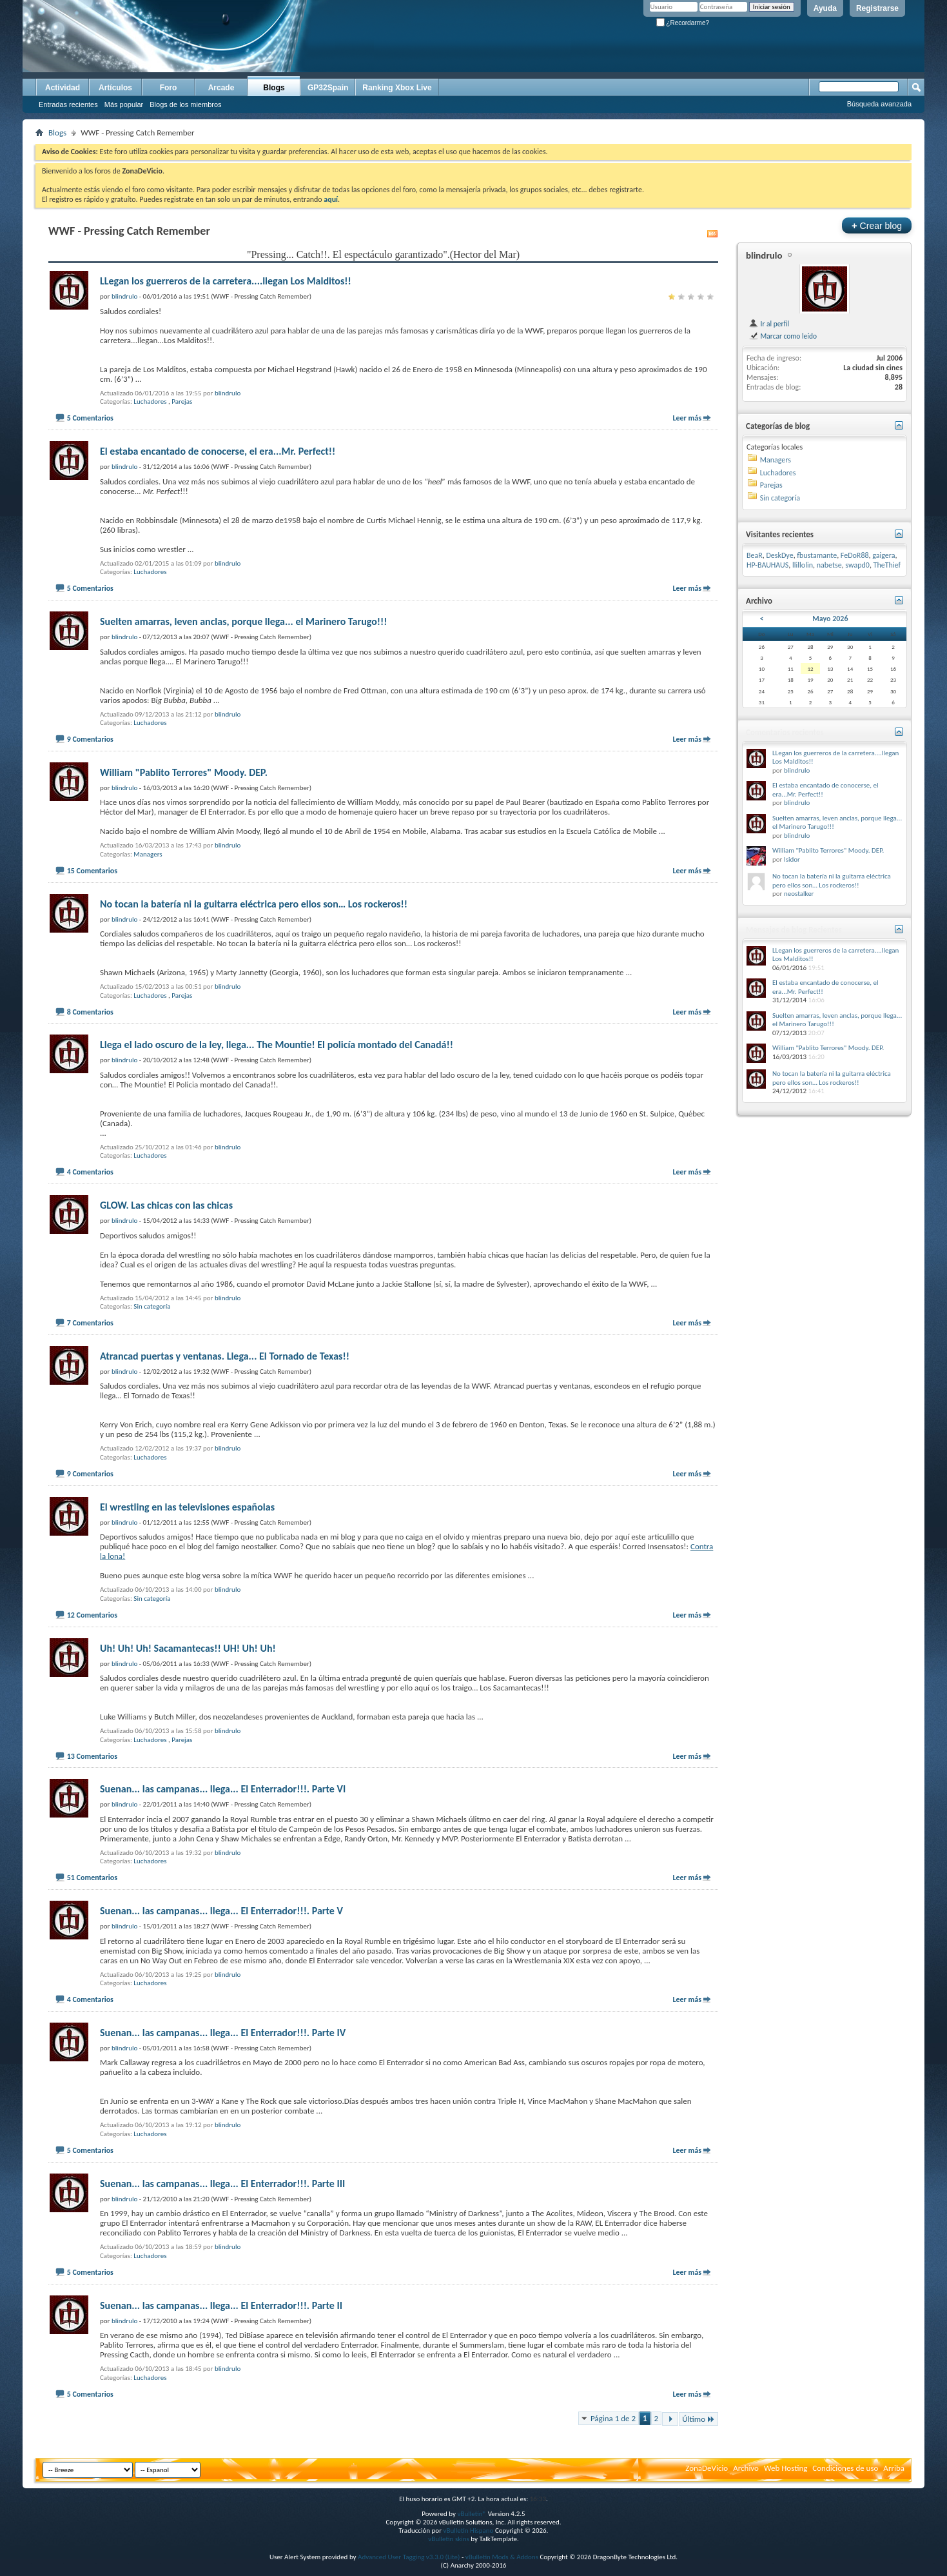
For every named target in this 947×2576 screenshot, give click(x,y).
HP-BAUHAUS (767, 565)
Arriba (893, 2468)
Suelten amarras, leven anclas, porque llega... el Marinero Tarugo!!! (243, 621)
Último (698, 2419)
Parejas (181, 401)
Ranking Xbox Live (396, 87)
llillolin (802, 565)
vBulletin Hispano (469, 2530)
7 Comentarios (90, 1322)
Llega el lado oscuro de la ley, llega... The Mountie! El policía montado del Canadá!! (276, 1044)
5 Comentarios (90, 417)
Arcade (221, 87)
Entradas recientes (68, 104)
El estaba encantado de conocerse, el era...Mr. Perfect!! (217, 451)
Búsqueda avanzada (879, 104)
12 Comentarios (92, 1615)
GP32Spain (328, 87)
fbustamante (817, 555)
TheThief (887, 565)
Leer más (686, 417)
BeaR (755, 555)
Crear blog (877, 225)
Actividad (62, 87)
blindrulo (227, 393)
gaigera (883, 555)
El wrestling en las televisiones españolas (187, 1507)
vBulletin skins (448, 2539)
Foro (168, 87)
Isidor (792, 859)
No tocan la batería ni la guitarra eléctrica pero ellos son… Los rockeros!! (253, 904)
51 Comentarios (92, 1877)
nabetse (829, 565)
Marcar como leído (782, 336)
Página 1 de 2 (613, 2418)
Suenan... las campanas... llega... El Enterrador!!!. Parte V (221, 1911)
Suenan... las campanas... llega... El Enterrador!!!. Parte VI (223, 1789)
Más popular (124, 104)
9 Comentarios (90, 739)
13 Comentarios (92, 1756)
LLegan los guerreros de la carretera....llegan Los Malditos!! (225, 281)
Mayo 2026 (830, 618)
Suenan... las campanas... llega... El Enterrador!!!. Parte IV (223, 2032)
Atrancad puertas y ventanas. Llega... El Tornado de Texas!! (224, 1356)
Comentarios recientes (785, 732)
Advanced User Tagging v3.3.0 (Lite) (409, 2557)
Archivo (746, 2468)
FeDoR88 (855, 555)
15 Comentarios (92, 870)
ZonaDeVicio (706, 2468)
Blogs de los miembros (185, 104)
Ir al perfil (768, 323)
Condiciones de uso (845, 2468)
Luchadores (149, 401)
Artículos (115, 87)
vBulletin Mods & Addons (501, 2557)
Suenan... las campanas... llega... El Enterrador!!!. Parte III (222, 2183)
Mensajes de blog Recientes (794, 930)
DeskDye (779, 555)
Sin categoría (151, 1306)
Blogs (273, 87)
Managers (147, 854)
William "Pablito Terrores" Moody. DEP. (184, 772)
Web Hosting (785, 2468)
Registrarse (877, 8)
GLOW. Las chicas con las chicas (166, 1205)
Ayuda (825, 8)
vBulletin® (471, 2514)
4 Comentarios (90, 1171)
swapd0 (857, 565)
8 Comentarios (90, 1011)
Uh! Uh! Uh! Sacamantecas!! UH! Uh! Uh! (188, 1648)
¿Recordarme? (682, 22)
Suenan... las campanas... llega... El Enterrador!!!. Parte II (221, 2305)
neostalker (799, 893)
